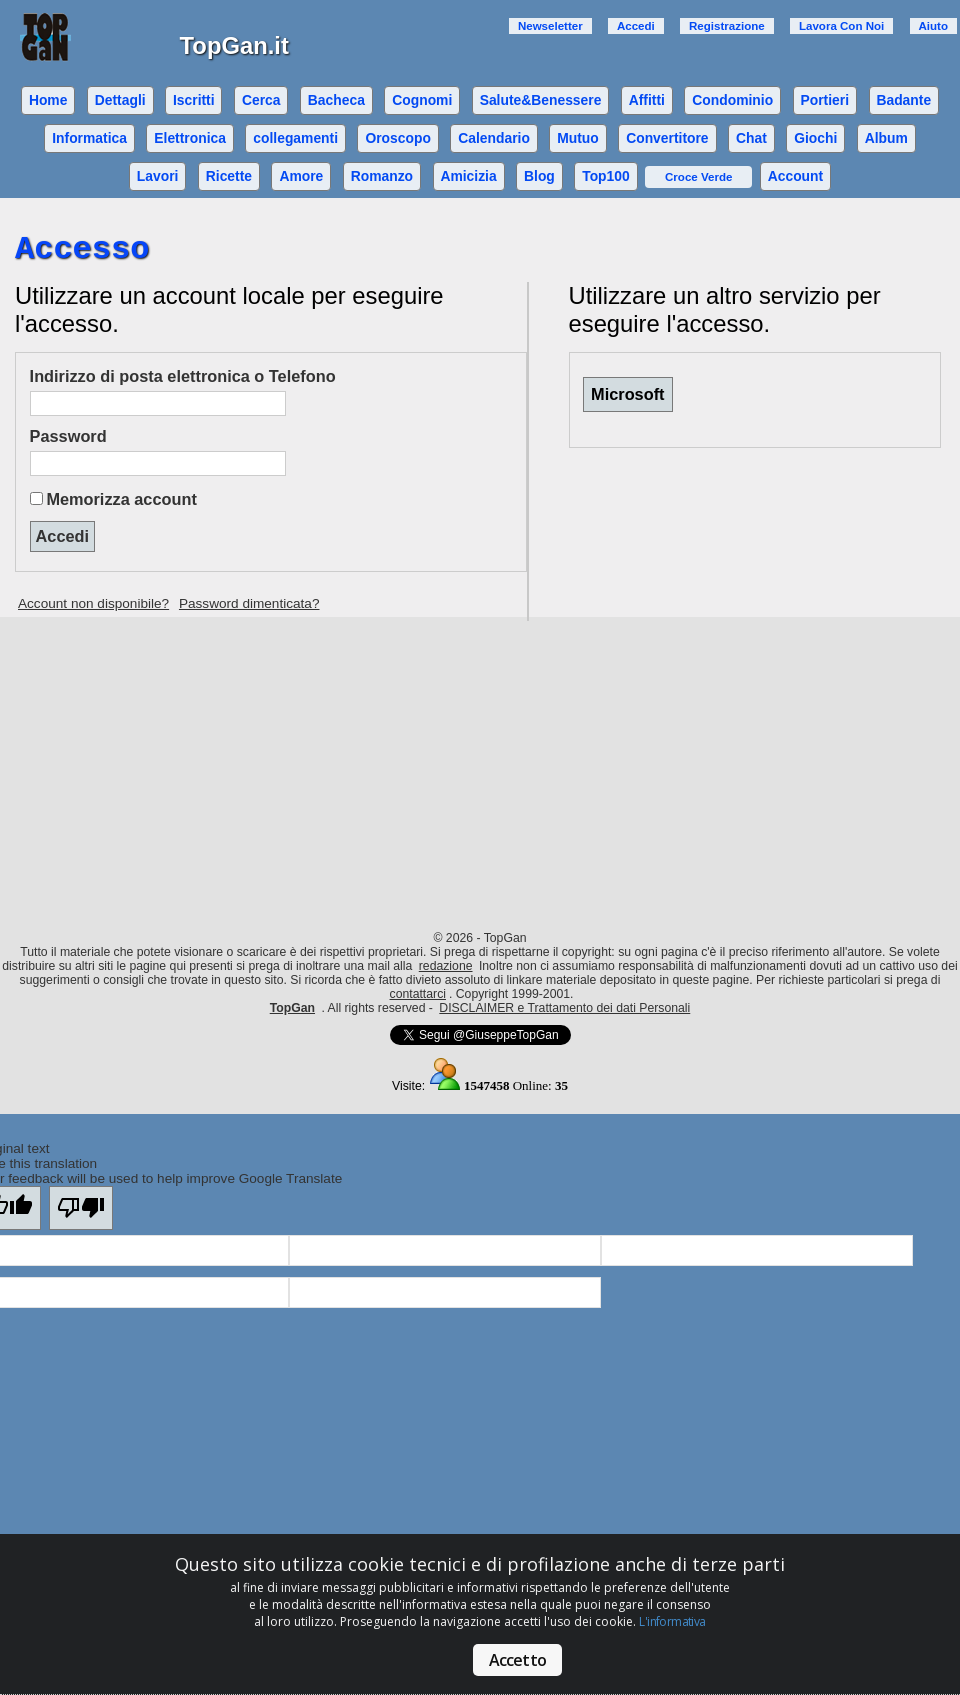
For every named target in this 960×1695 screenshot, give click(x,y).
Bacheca (336, 100)
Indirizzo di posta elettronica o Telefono (183, 376)
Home (48, 100)
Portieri (825, 100)
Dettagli (120, 100)
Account (795, 176)
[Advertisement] (480, 767)
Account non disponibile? (93, 603)
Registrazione (727, 26)
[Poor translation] (81, 1208)
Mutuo (578, 138)
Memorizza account (121, 499)
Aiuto (934, 26)
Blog (539, 176)
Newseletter (550, 26)
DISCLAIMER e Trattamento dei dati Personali (564, 1008)
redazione (446, 966)
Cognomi (422, 100)
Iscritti (194, 100)
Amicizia (468, 176)
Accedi (636, 26)
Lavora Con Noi (841, 26)
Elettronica (190, 138)
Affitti (647, 100)
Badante (903, 100)
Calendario (494, 138)
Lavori (158, 176)
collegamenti (295, 138)
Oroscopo (397, 138)
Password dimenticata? (249, 603)
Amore (301, 176)
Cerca (261, 100)
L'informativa (672, 1621)
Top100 (606, 176)
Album (886, 138)
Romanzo (382, 176)
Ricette (229, 176)
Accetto (517, 1660)
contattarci (418, 994)
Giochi (815, 138)
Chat (751, 138)
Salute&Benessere (541, 100)
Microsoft (627, 394)
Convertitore (667, 138)
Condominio (732, 100)
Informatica (89, 138)
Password (68, 436)
